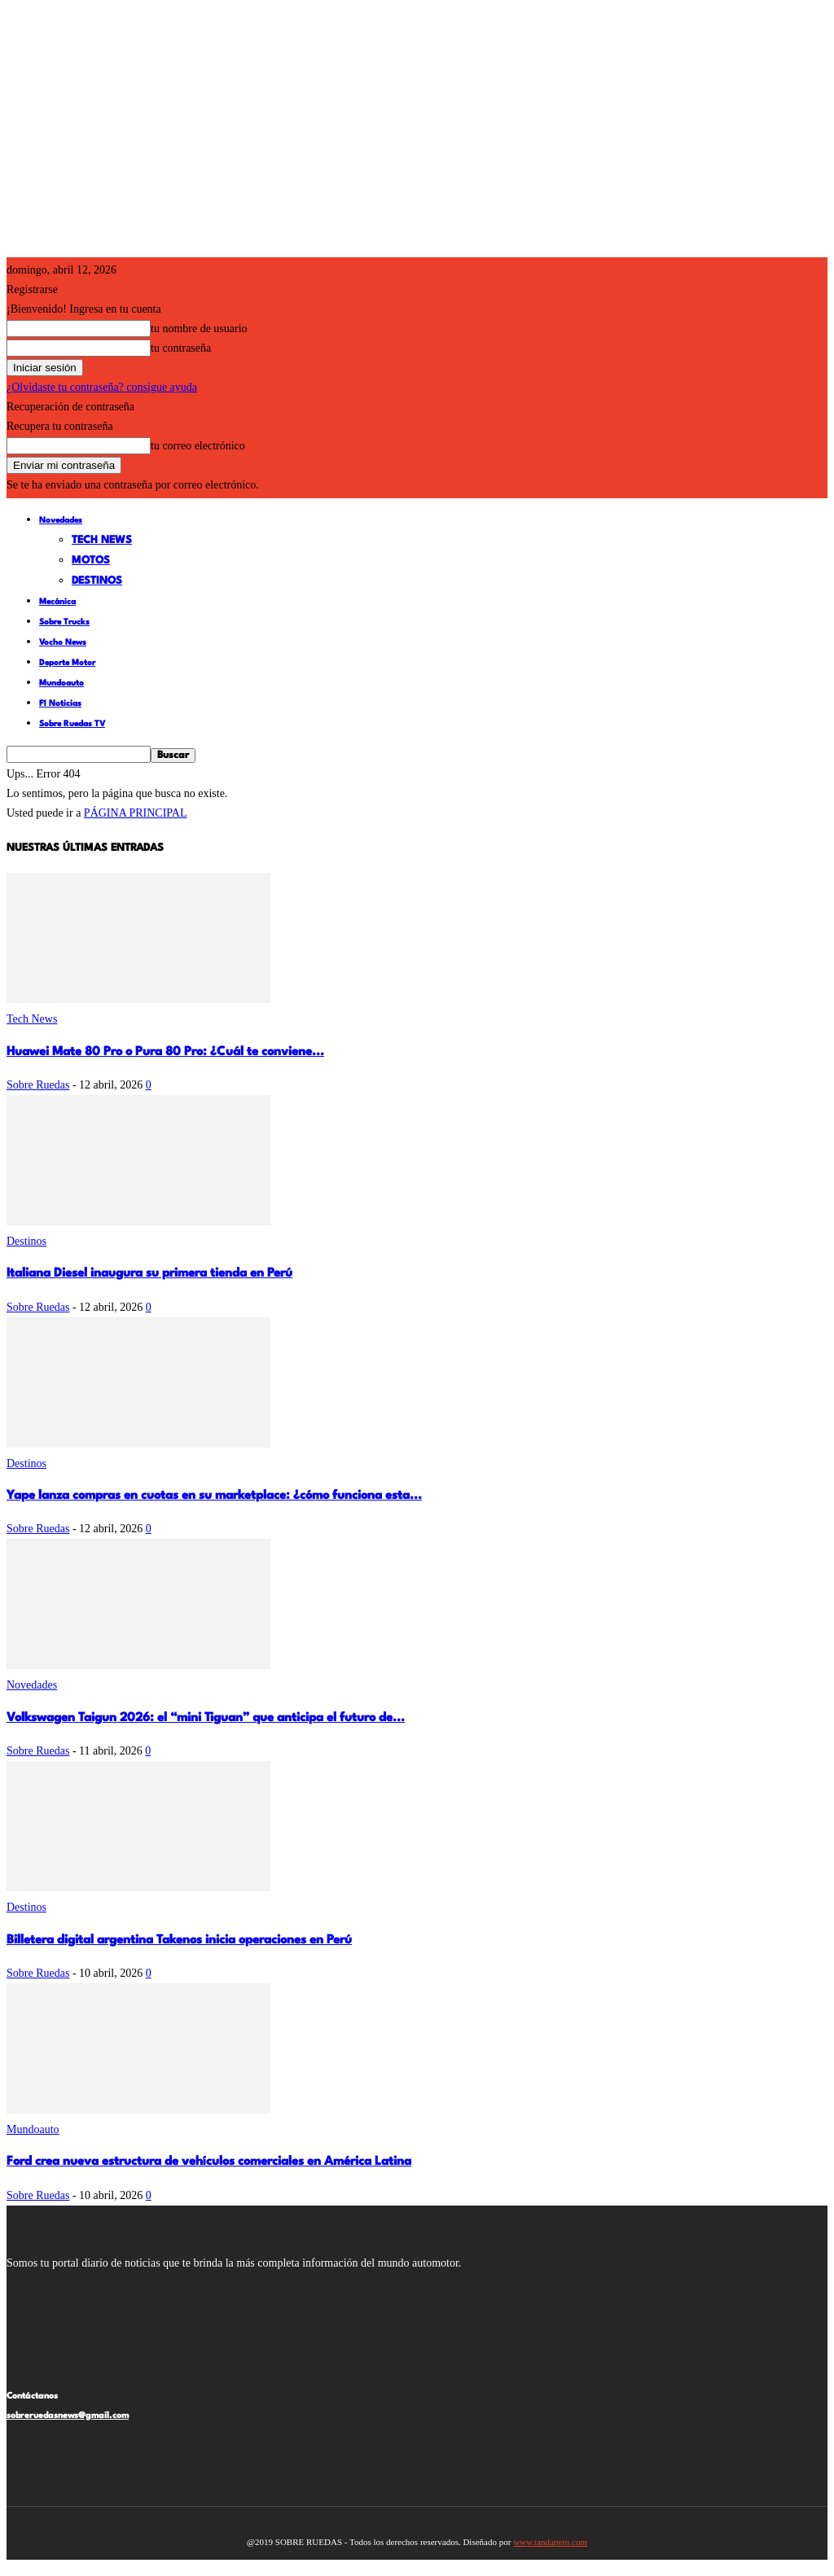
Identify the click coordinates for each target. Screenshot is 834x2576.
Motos (91, 560)
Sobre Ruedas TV (72, 724)
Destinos (97, 581)
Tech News (102, 540)
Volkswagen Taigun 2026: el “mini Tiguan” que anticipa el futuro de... (206, 1718)
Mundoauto (61, 683)
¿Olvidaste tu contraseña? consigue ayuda (102, 387)
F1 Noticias (60, 703)
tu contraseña (181, 348)
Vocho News (62, 642)
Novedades (60, 520)
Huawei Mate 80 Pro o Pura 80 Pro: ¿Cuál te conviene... (165, 1052)
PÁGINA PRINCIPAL (135, 813)
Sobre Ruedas (38, 1085)
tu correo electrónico (198, 446)
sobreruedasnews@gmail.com (68, 2416)
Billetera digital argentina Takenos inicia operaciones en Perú (179, 1940)
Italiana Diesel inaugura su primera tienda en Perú (149, 1274)
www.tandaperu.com (550, 2542)
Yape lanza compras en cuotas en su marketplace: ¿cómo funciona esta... (214, 1496)
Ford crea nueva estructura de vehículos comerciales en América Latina (209, 2162)
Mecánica (57, 602)
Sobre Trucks (64, 622)
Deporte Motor (67, 663)
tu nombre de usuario (199, 328)
